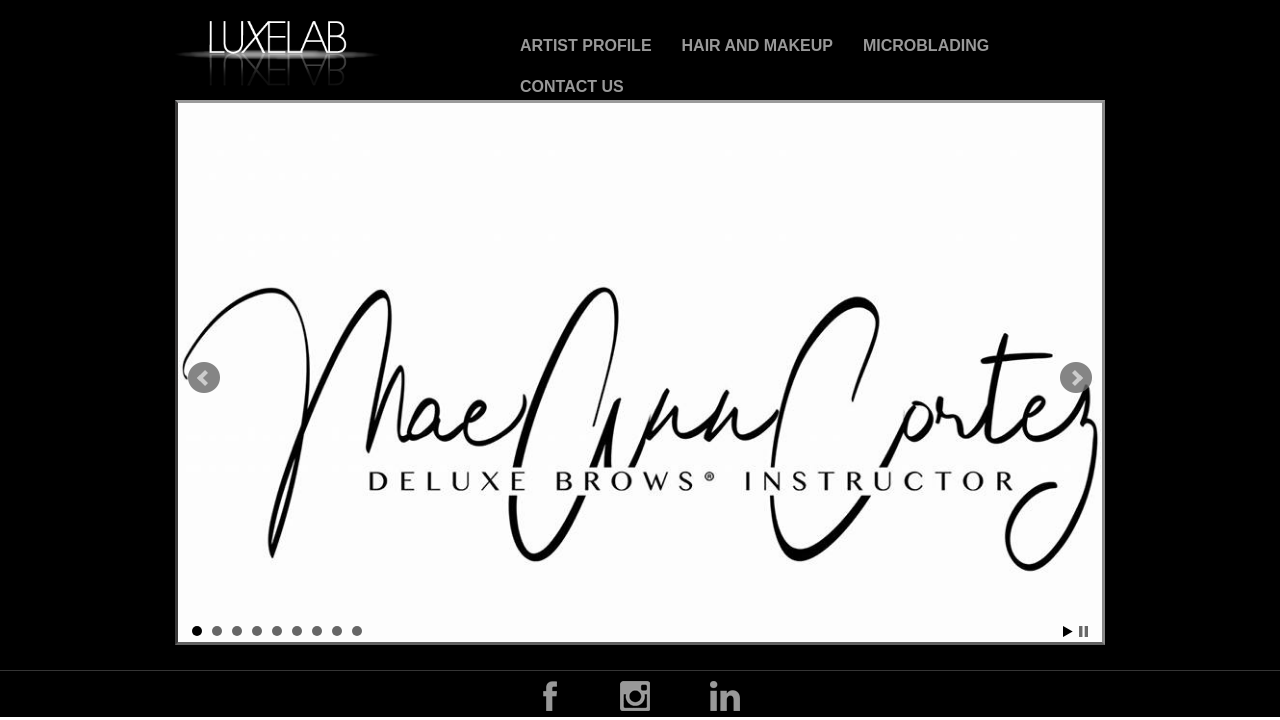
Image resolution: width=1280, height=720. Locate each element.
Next (1076, 378)
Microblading (926, 45)
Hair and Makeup (757, 45)
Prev (204, 378)
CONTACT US (572, 86)
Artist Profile (586, 45)
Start (1068, 631)
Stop (1083, 631)
